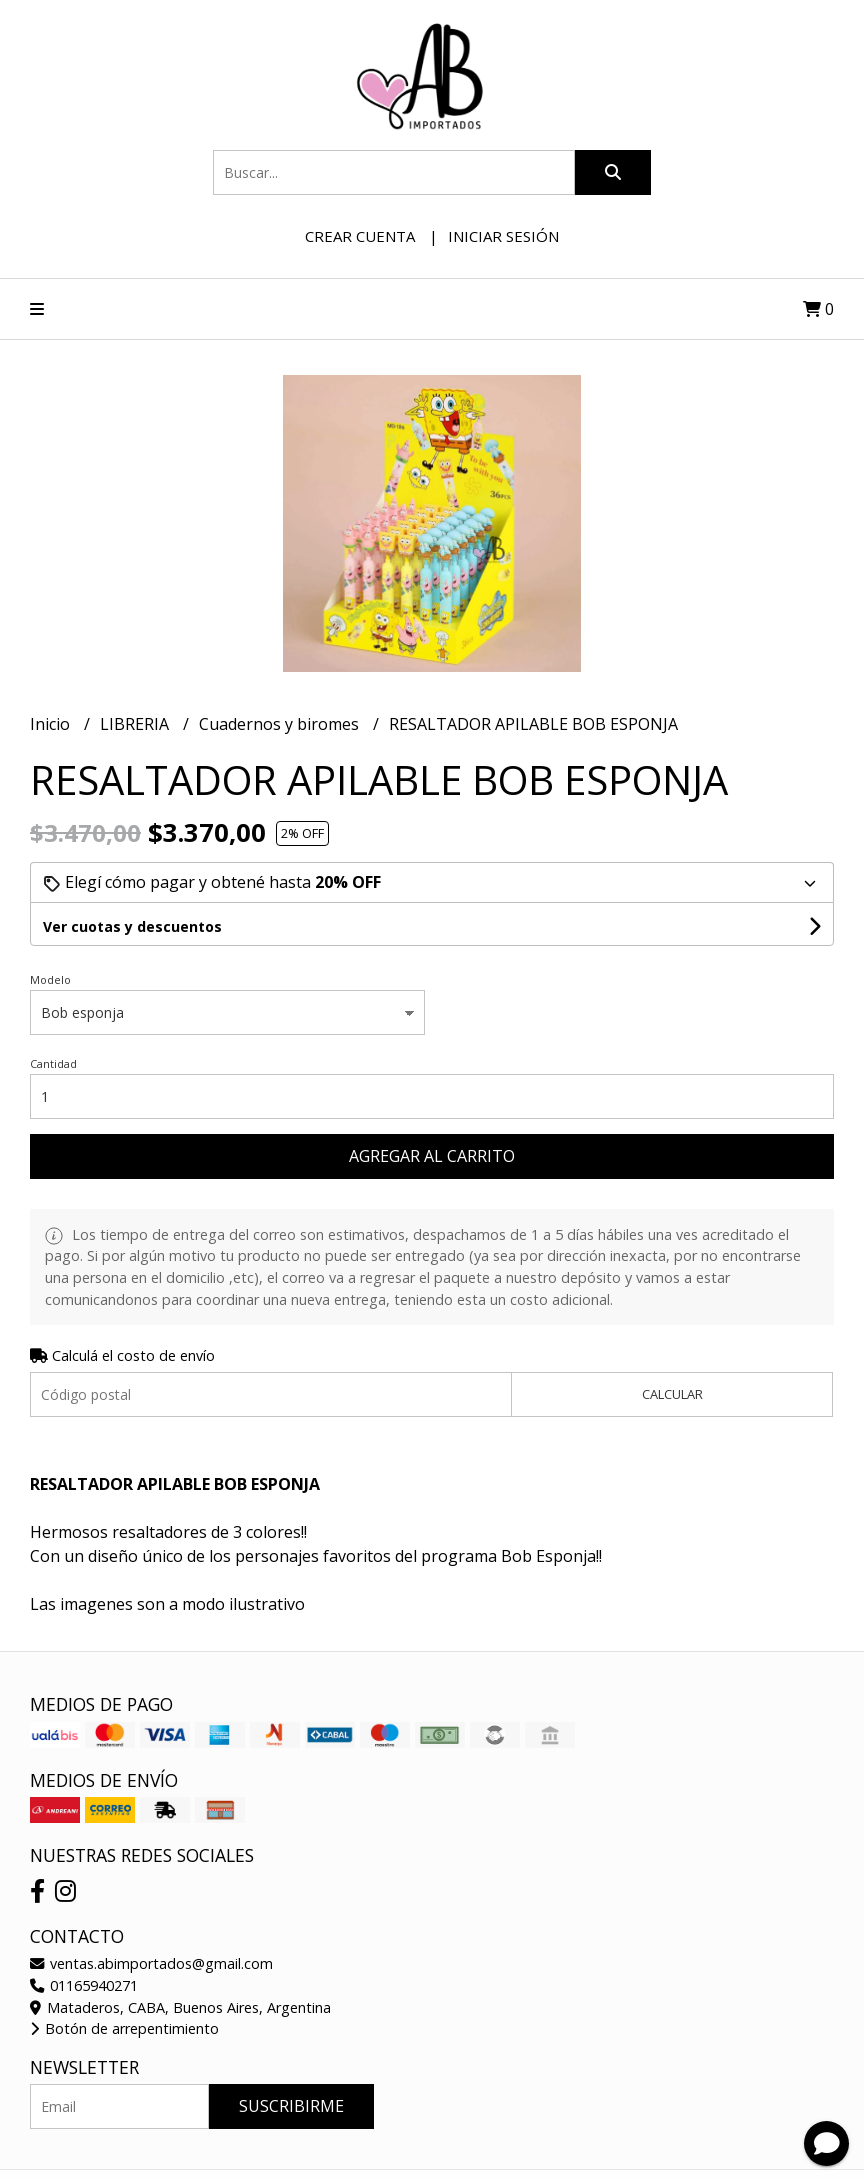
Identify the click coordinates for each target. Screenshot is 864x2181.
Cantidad (53, 1063)
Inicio (52, 724)
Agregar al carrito (432, 1156)
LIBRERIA (136, 724)
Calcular (672, 1394)
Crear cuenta (360, 236)
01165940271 (84, 1985)
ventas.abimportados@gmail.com (151, 1963)
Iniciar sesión (503, 236)
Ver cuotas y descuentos (132, 926)
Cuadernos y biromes (281, 724)
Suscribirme (291, 2106)
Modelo (50, 979)
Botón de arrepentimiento (124, 2028)
